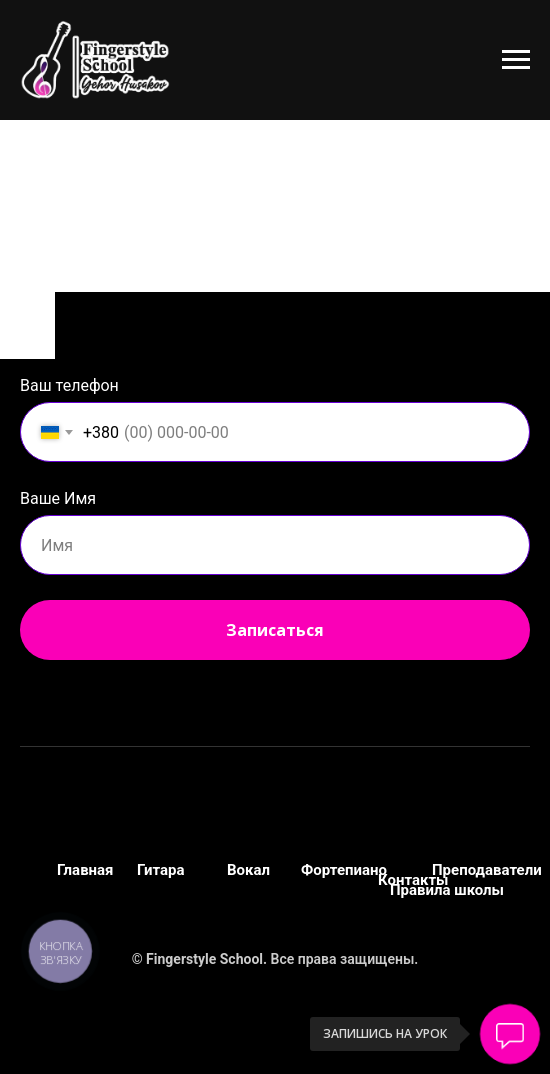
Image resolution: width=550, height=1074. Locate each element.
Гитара (161, 870)
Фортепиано (344, 870)
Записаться (275, 630)
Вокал (248, 870)
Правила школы (447, 890)
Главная (85, 870)
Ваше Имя (58, 498)
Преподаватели (487, 870)
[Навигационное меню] (516, 60)
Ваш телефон (69, 385)
